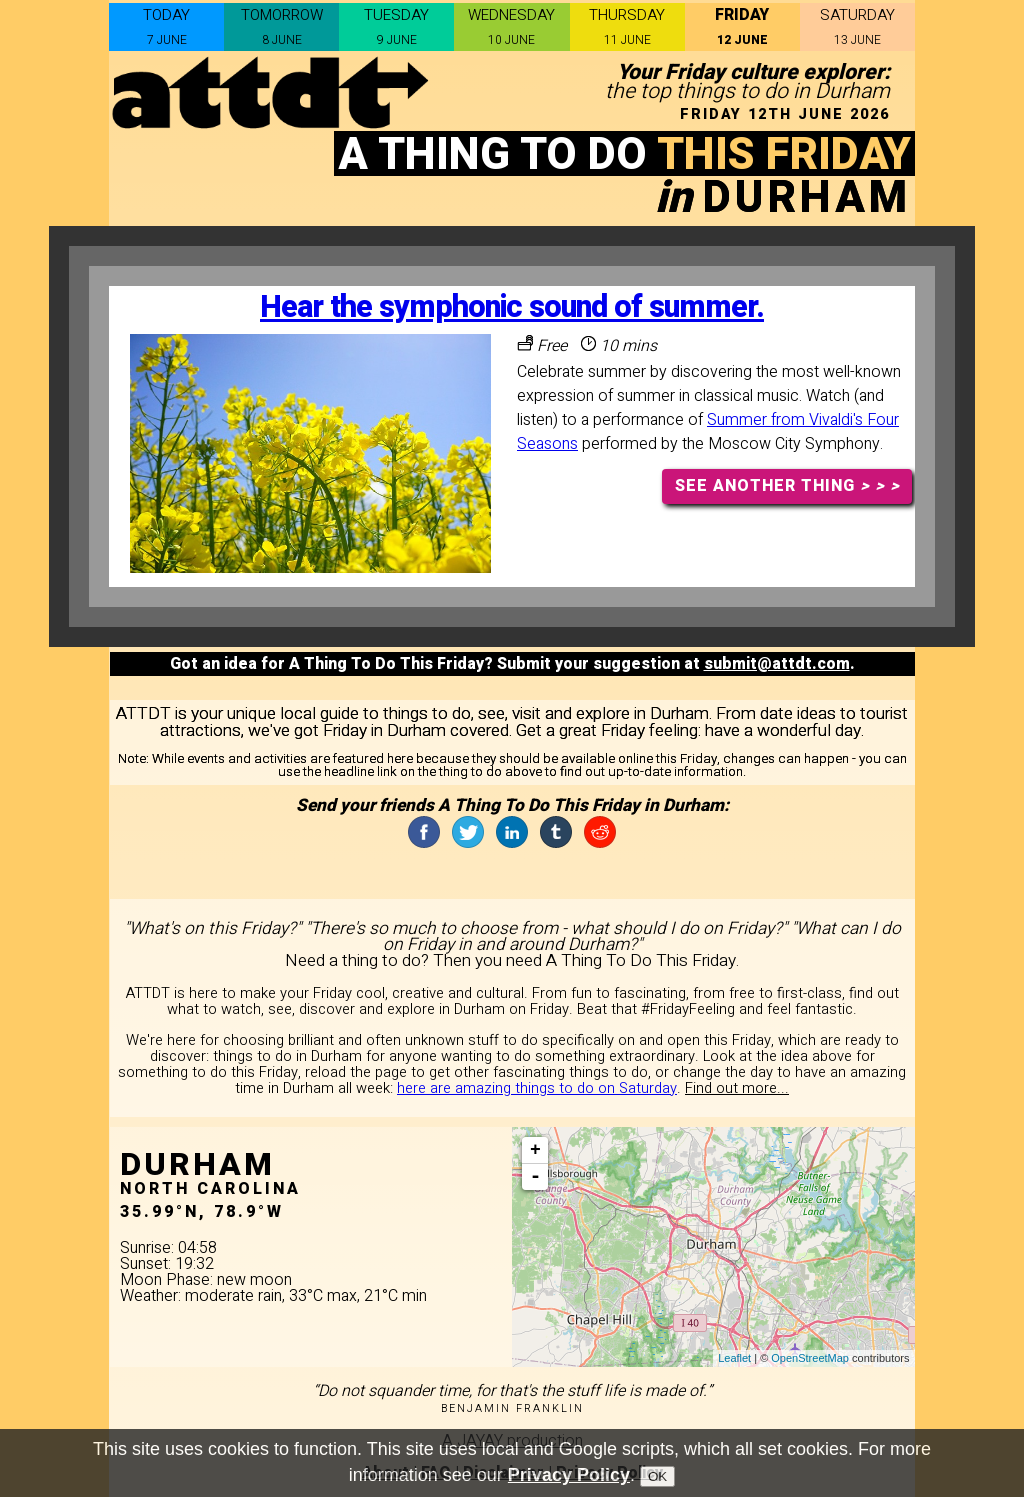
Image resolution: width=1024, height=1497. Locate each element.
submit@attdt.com (777, 664)
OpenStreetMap (810, 1358)
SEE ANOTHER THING (787, 486)
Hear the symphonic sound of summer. (512, 307)
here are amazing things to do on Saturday (537, 1088)
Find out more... (737, 1088)
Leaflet (734, 1358)
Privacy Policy (569, 1481)
